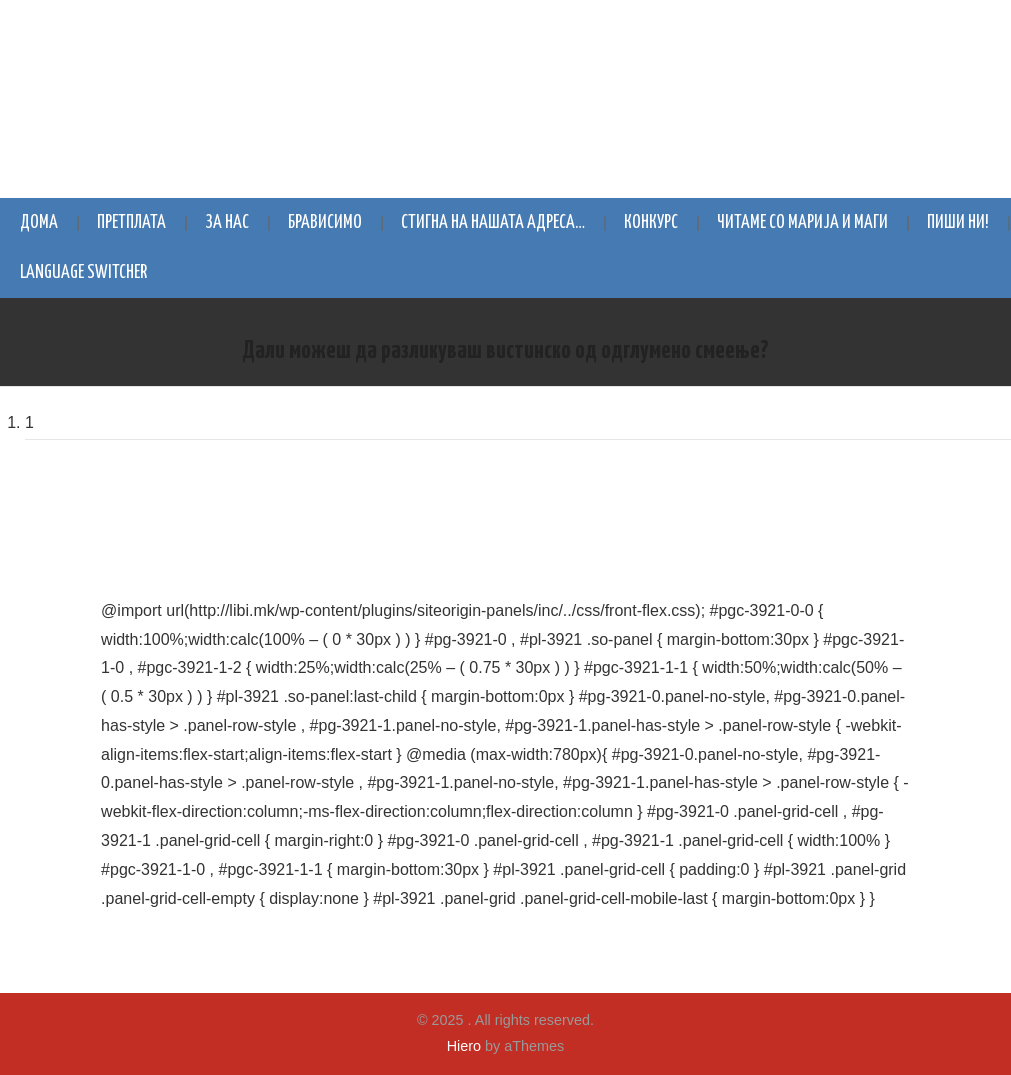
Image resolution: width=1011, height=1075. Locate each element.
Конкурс (651, 223)
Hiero (464, 1046)
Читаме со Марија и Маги (802, 223)
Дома (39, 223)
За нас (227, 223)
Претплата (131, 223)
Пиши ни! (958, 223)
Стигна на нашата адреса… (493, 223)
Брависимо (325, 223)
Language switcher (83, 273)
